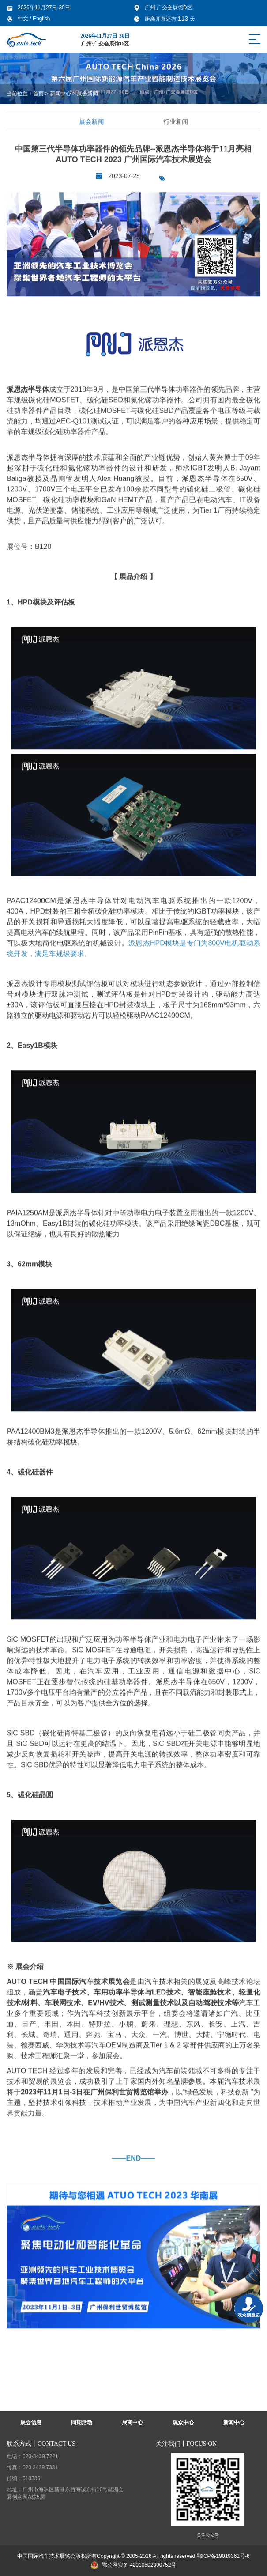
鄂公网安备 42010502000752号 (134, 2565)
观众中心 (183, 2422)
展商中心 (132, 2422)
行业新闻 (177, 121)
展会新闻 (87, 94)
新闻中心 (60, 94)
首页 (38, 94)
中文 (24, 18)
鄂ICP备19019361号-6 (223, 2556)
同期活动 (81, 2422)
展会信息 (30, 2422)
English (41, 18)
